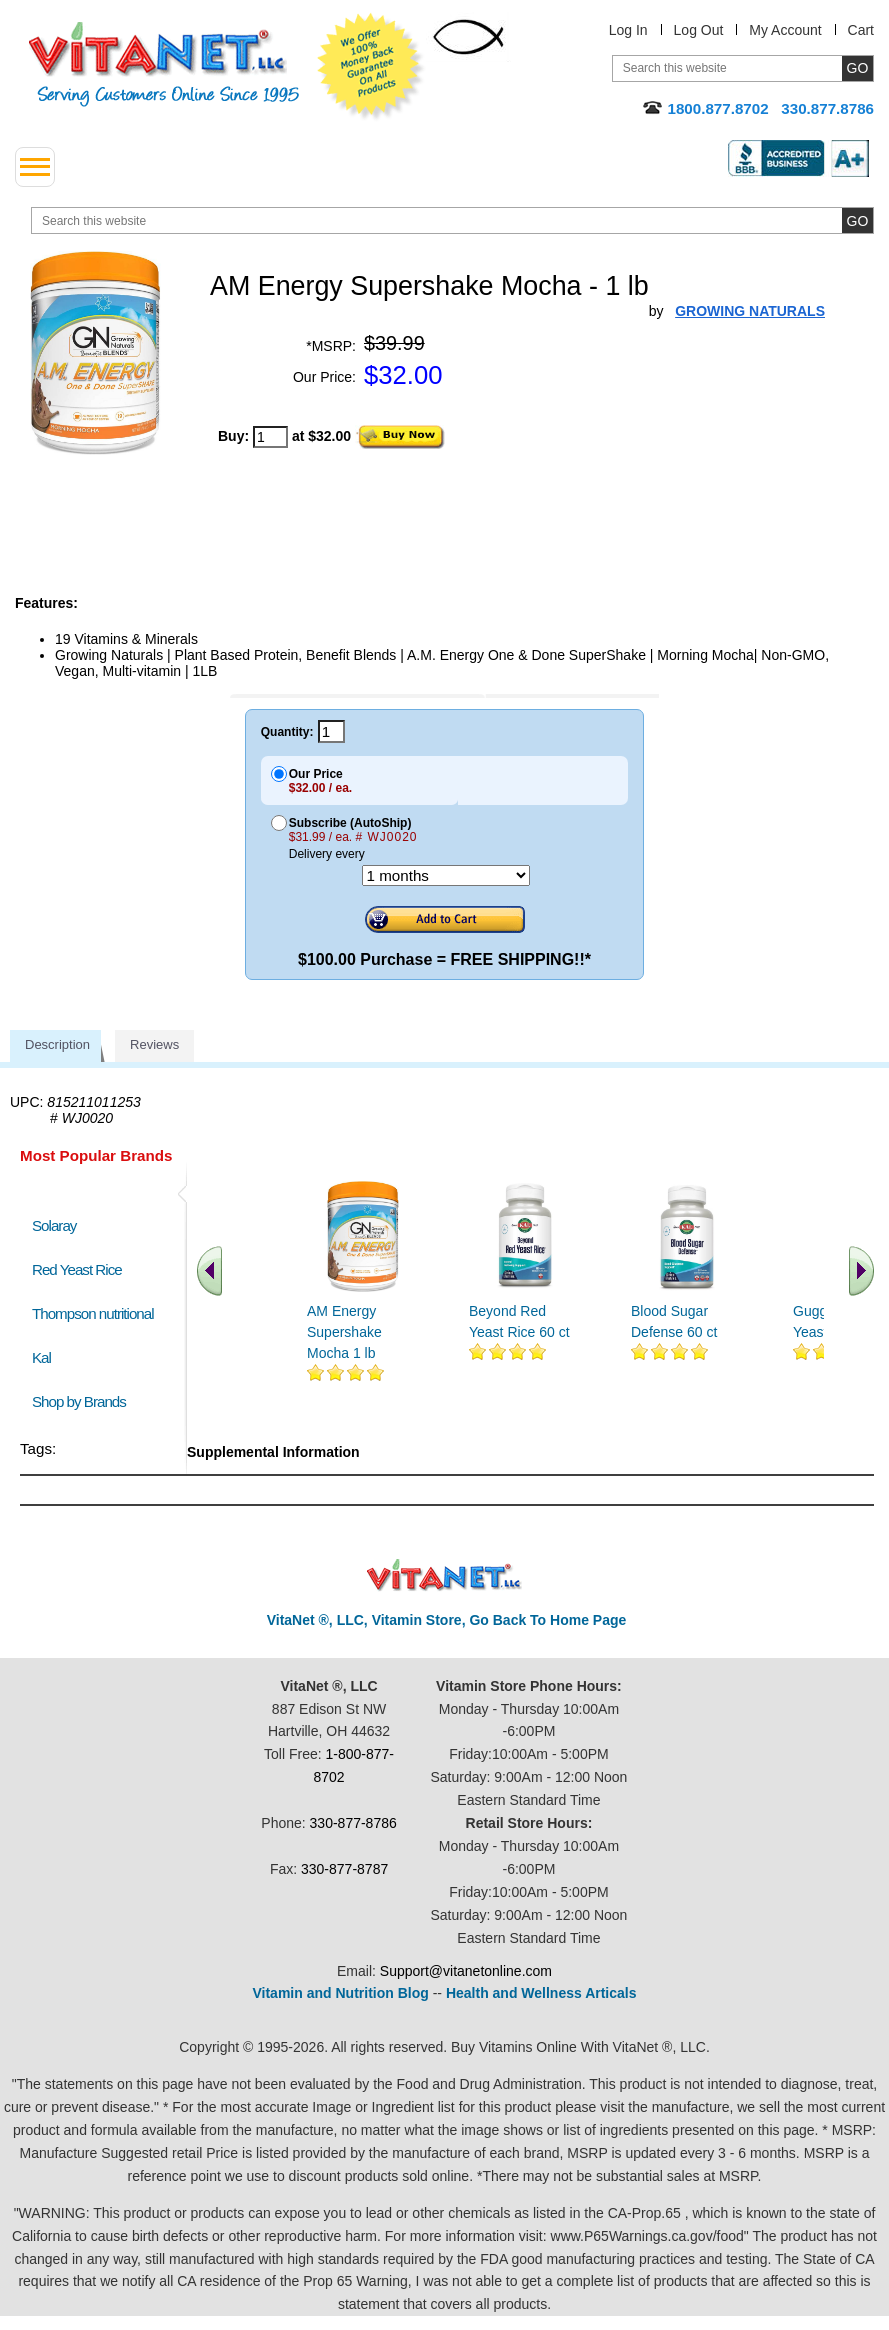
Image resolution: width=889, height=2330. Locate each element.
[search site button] (857, 220)
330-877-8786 (353, 1823)
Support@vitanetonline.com (466, 1971)
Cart (861, 30)
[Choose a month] (446, 875)
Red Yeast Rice (77, 1269)
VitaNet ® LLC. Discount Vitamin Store (444, 1575)
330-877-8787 (344, 1869)
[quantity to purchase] (270, 437)
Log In (628, 30)
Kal (41, 1357)
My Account (785, 30)
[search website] (452, 220)
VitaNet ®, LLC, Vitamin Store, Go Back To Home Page (447, 1620)
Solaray (54, 1225)
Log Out (699, 30)
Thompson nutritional (93, 1313)
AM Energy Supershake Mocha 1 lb (344, 1332)
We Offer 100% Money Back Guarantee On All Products (371, 67)
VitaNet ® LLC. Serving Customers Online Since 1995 (164, 64)
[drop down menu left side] (35, 167)
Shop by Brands (83, 1401)
